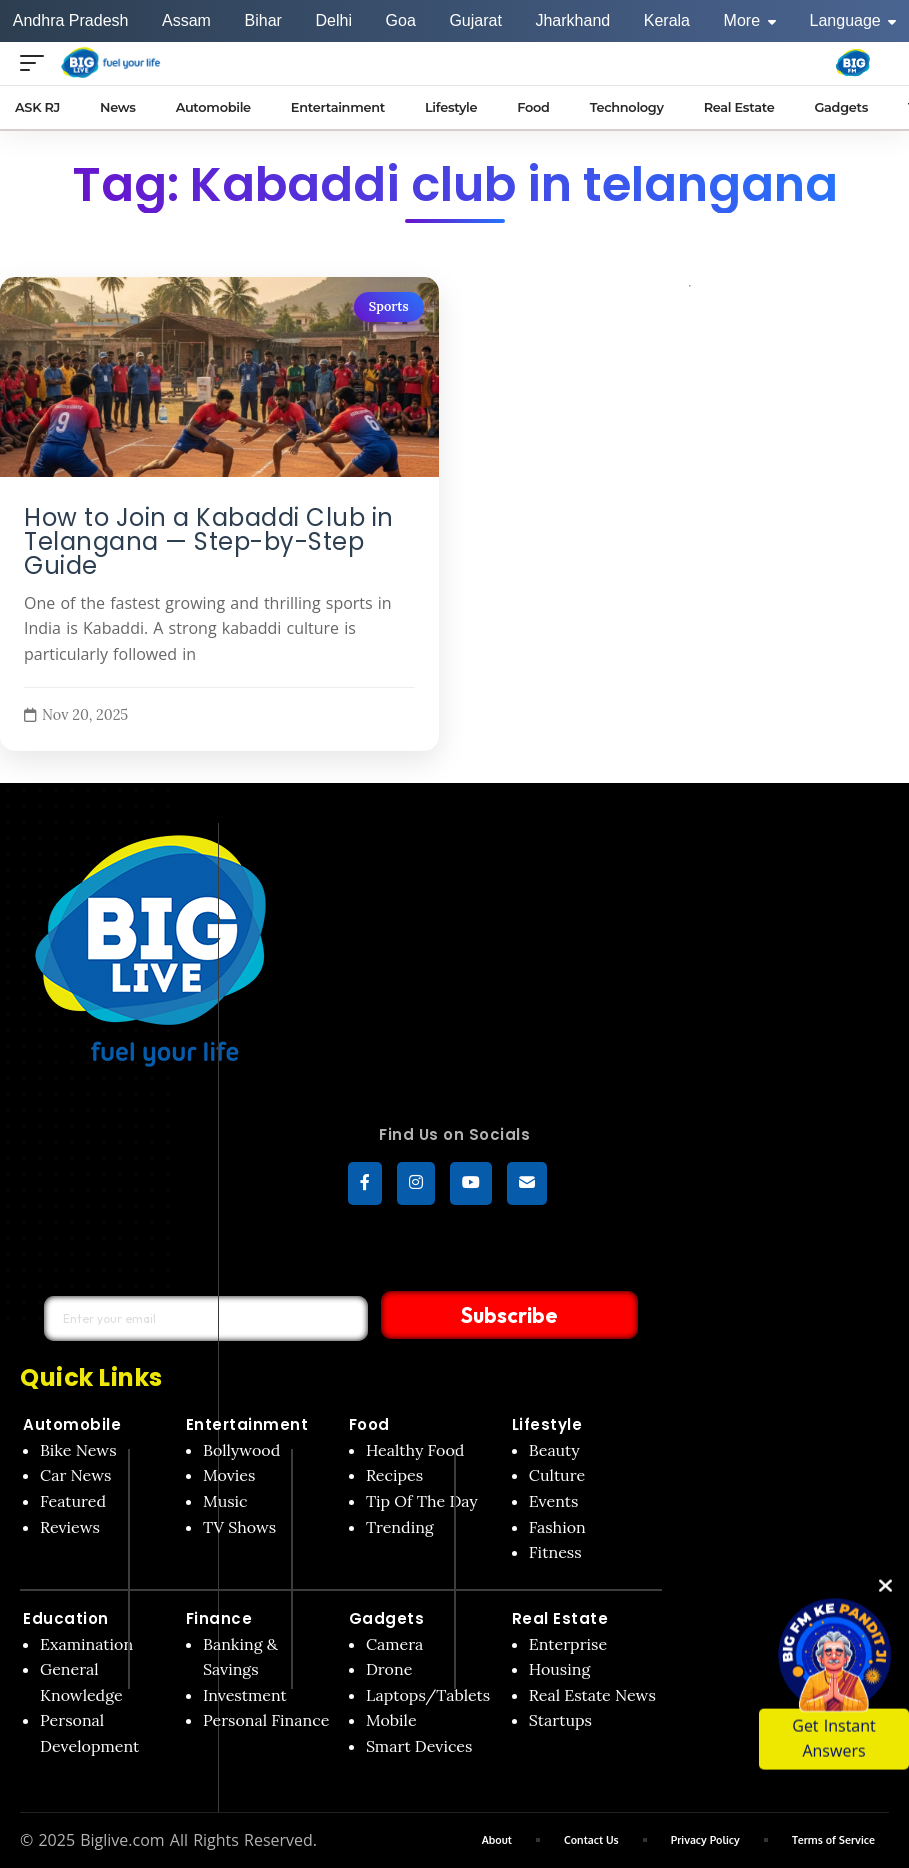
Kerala (667, 20)
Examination (86, 1644)
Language (853, 20)
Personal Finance (266, 1721)
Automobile (72, 1425)
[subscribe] (527, 1184)
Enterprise (568, 1644)
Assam (186, 20)
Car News (75, 1476)
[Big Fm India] (853, 63)
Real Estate (560, 1619)
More (750, 20)
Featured (73, 1502)
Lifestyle (547, 1425)
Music (225, 1502)
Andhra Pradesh (71, 20)
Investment (245, 1696)
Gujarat (475, 20)
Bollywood (241, 1451)
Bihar (263, 20)
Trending (400, 1527)
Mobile (391, 1721)
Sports (389, 306)
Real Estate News (592, 1696)
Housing (560, 1670)
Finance (219, 1619)
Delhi (333, 20)
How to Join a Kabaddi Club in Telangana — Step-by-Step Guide (209, 542)
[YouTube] (471, 1184)
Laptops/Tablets (428, 1696)
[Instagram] (416, 1184)
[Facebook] (365, 1184)
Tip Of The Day (422, 1502)
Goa (401, 20)
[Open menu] (37, 62)
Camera (395, 1644)
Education (66, 1619)
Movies (229, 1476)
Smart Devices (419, 1747)
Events (554, 1502)
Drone (389, 1670)
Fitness (555, 1553)
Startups (560, 1721)
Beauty (554, 1451)
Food (369, 1425)
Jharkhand (572, 20)
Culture (557, 1476)
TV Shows (239, 1527)
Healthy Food (415, 1451)
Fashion (557, 1527)
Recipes (394, 1476)
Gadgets (387, 1619)
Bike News (78, 1451)
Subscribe (476, 1315)
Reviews (70, 1527)
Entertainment (247, 1425)
